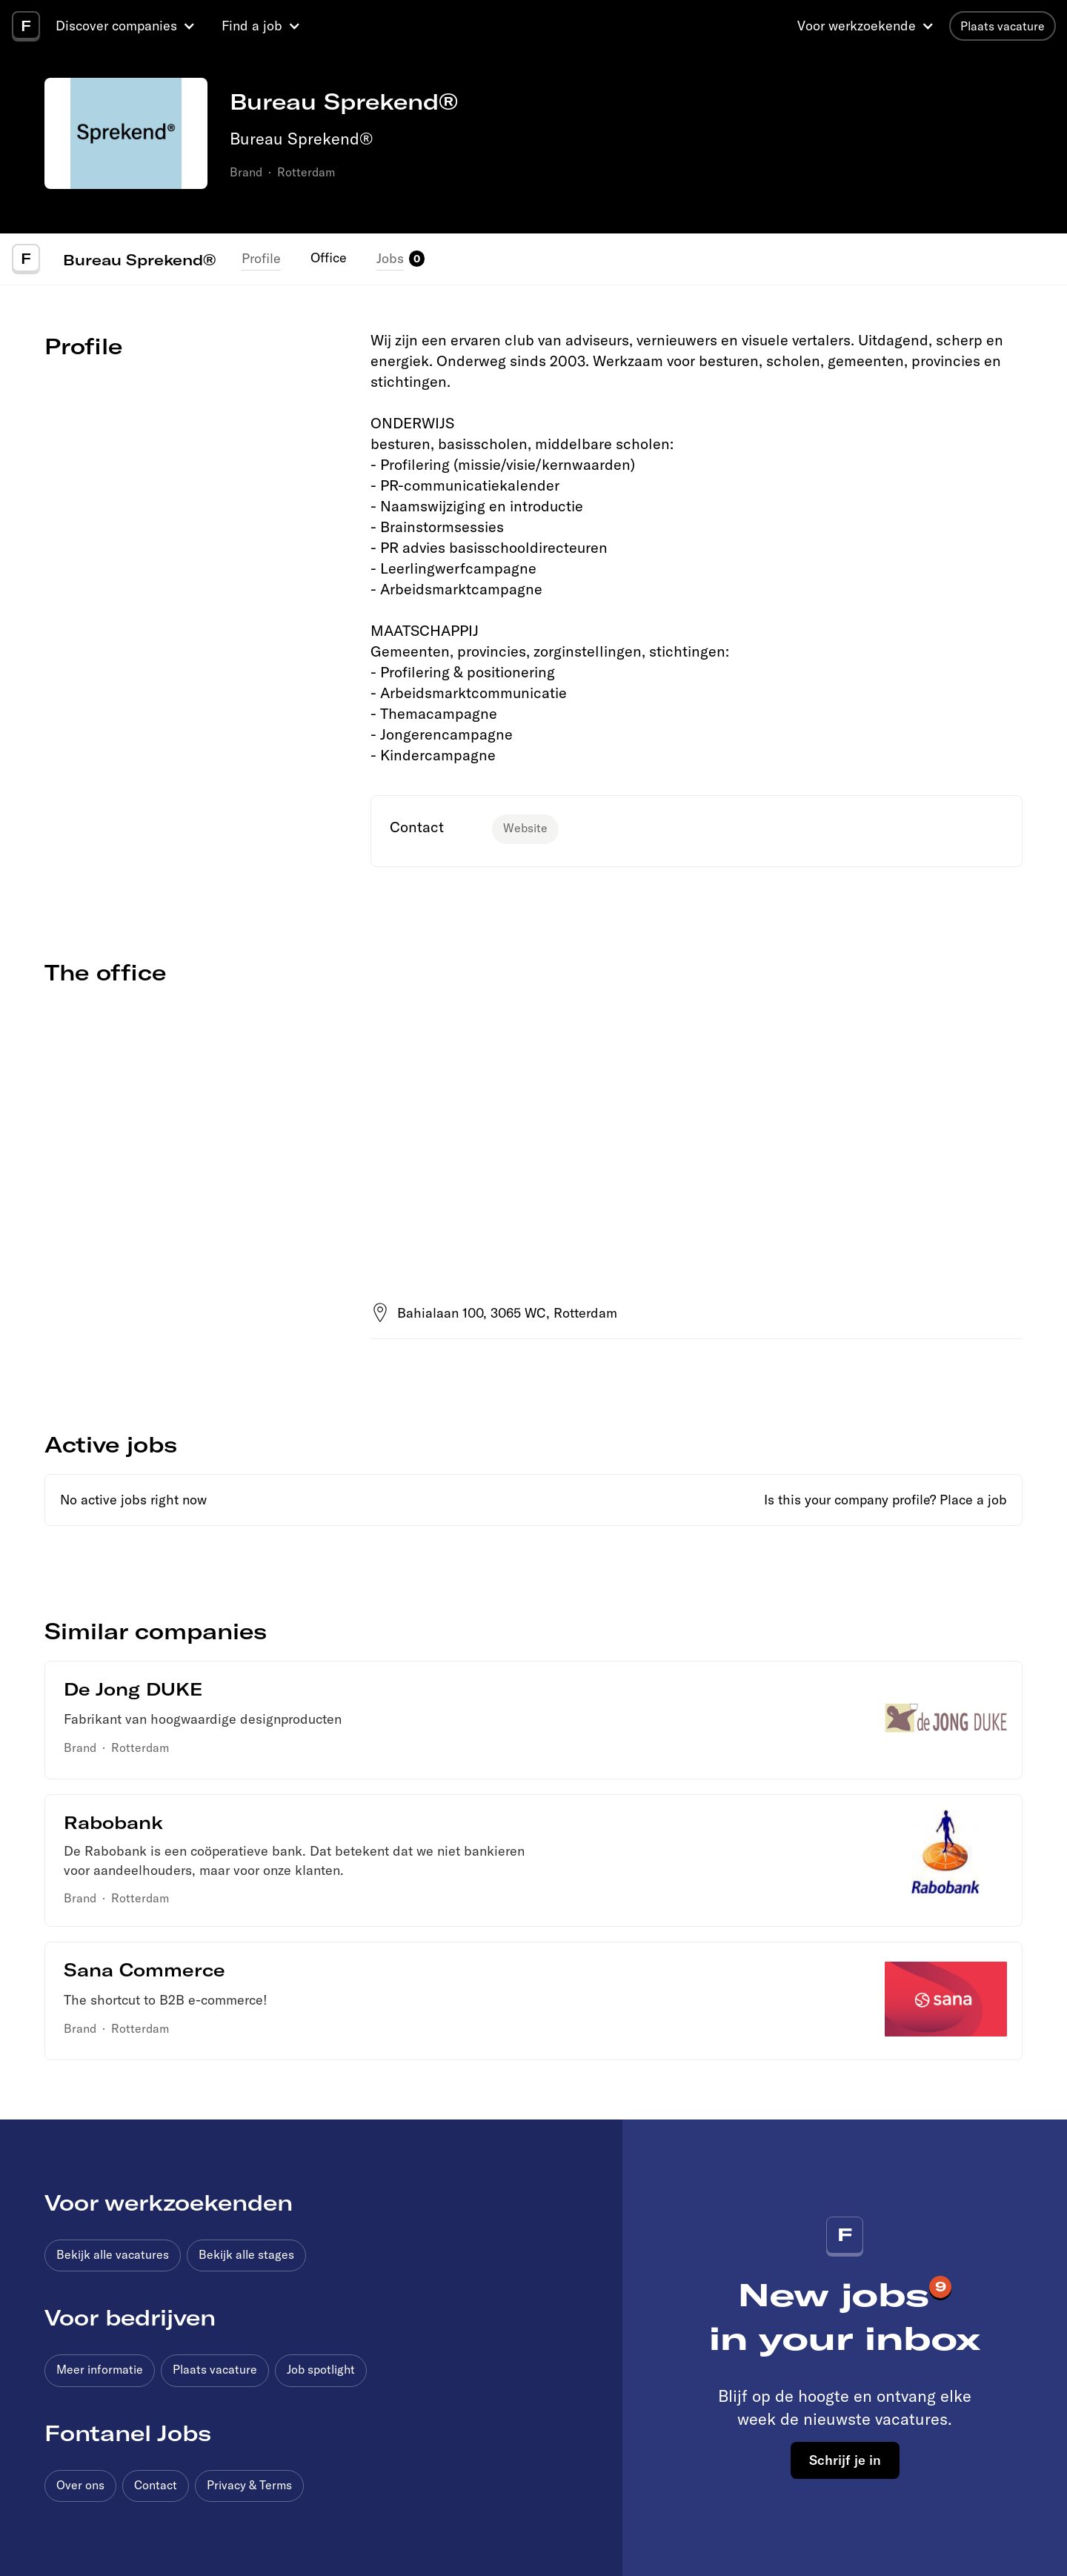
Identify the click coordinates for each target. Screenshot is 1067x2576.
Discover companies (116, 25)
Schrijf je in (845, 2459)
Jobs (390, 258)
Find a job (252, 25)
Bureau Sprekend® (139, 259)
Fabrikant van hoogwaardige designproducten (203, 1718)
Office (328, 257)
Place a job (973, 1499)
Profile (261, 258)
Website (525, 827)
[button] (127, 26)
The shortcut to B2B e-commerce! (165, 1999)
